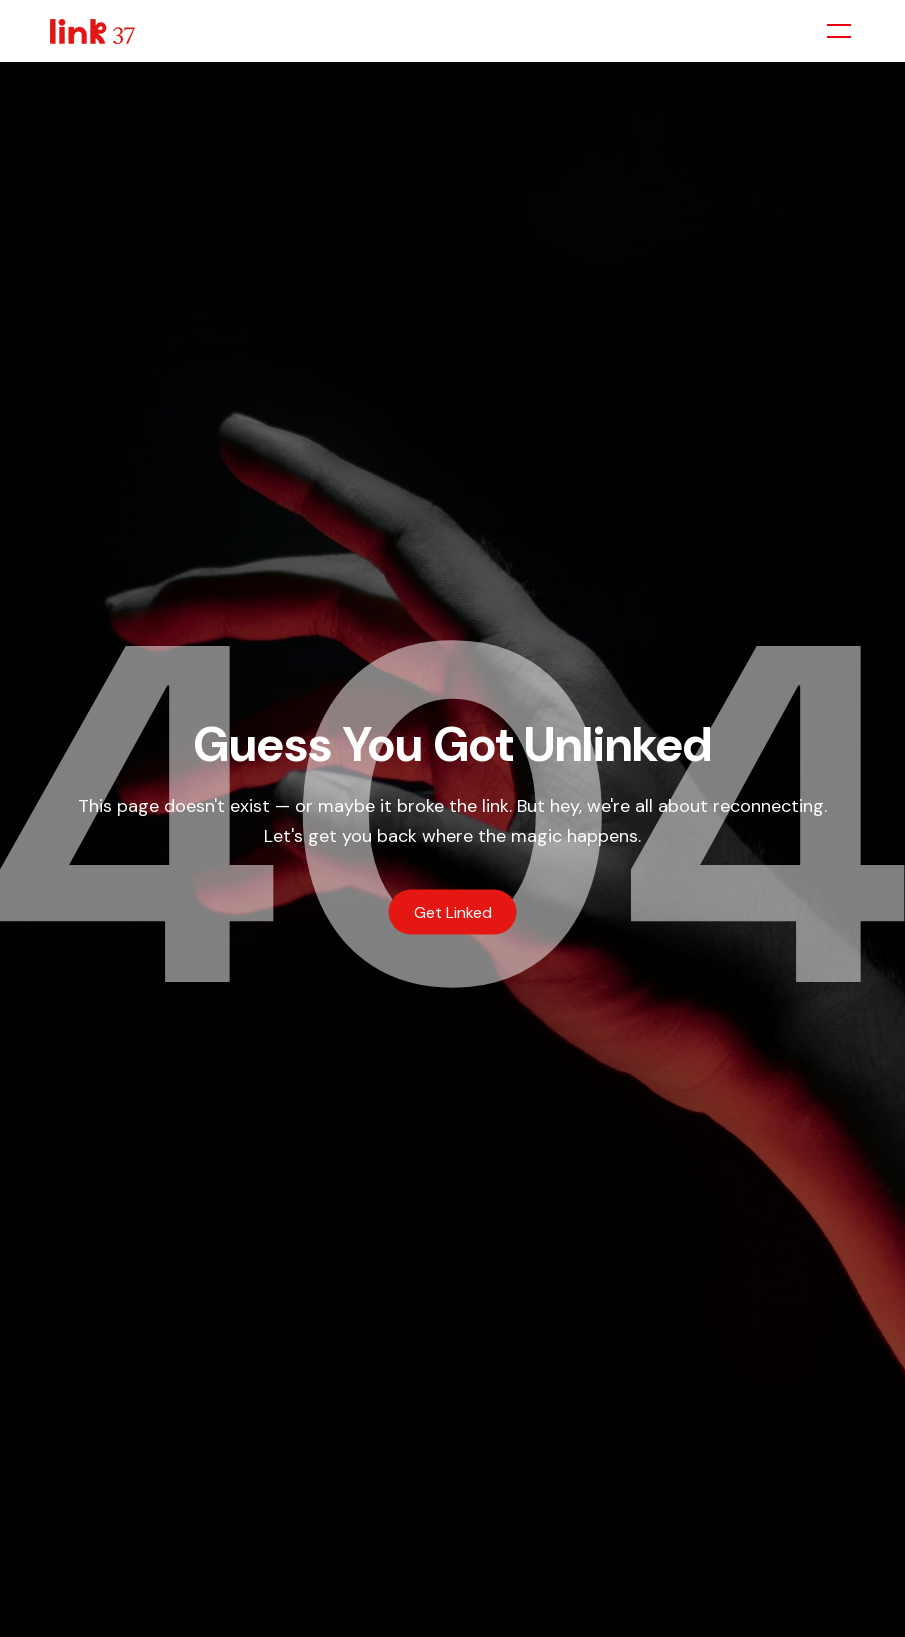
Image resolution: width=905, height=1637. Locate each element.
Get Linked (453, 911)
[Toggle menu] (839, 31)
